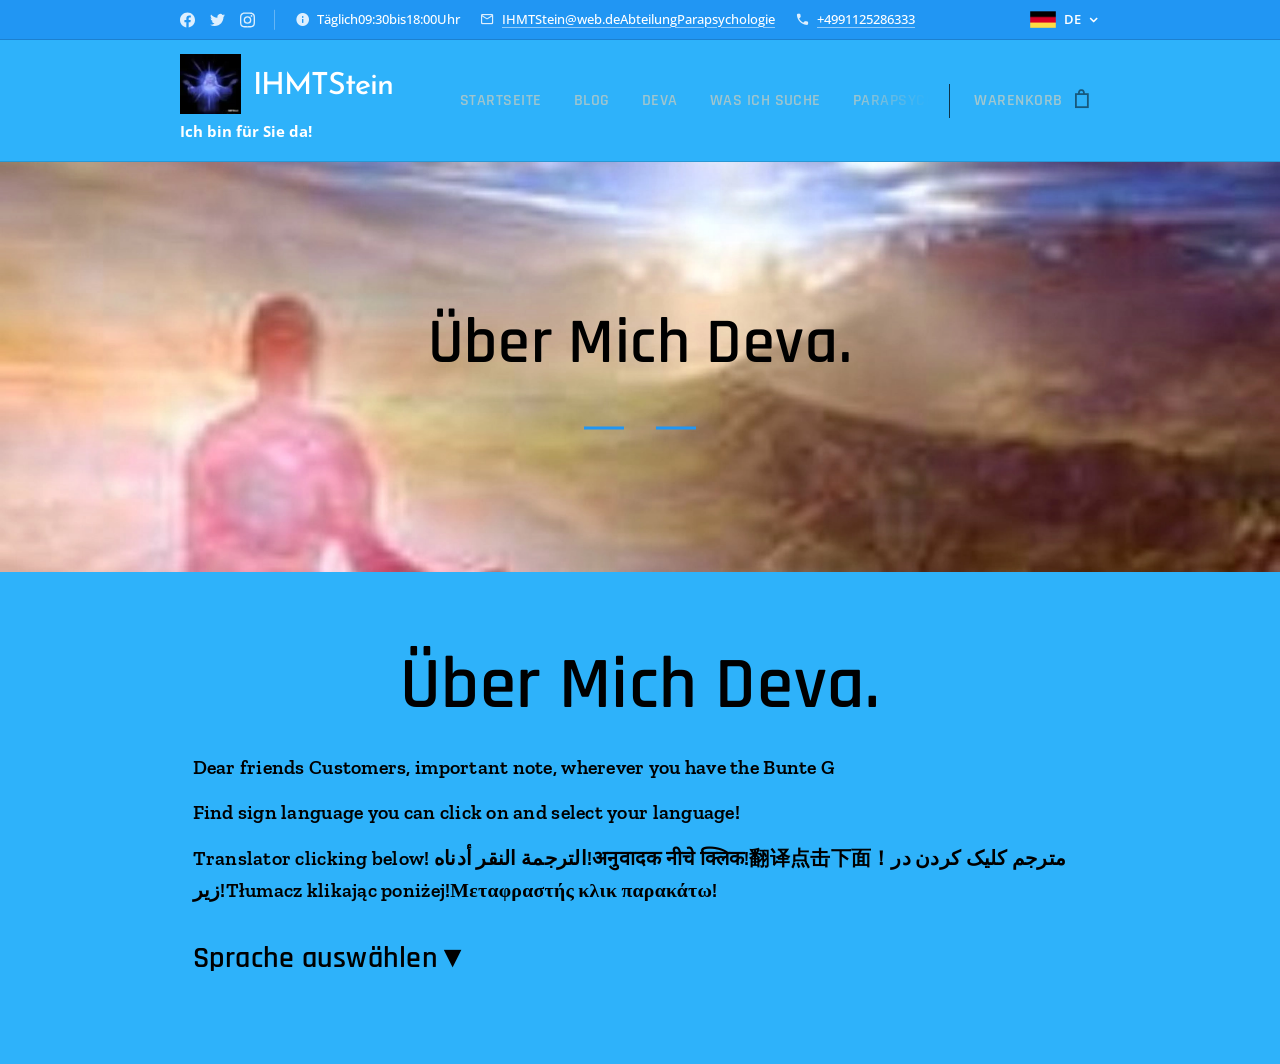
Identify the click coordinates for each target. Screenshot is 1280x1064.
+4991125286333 (866, 19)
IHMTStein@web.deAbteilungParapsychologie (638, 19)
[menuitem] (506, 101)
